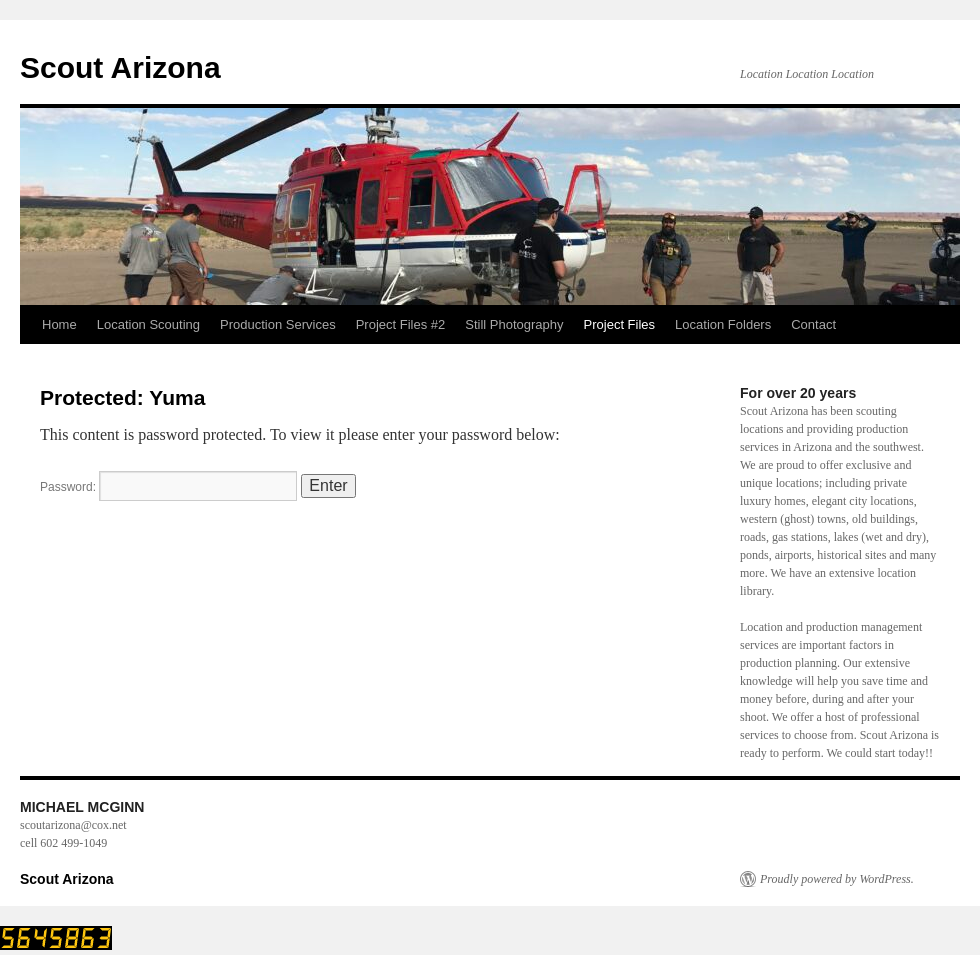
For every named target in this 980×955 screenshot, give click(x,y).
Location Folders (723, 324)
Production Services (278, 324)
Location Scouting (148, 324)
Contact (813, 324)
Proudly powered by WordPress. (837, 879)
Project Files (620, 324)
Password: (168, 487)
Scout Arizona (120, 67)
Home (59, 324)
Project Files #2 (401, 324)
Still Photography (514, 324)
